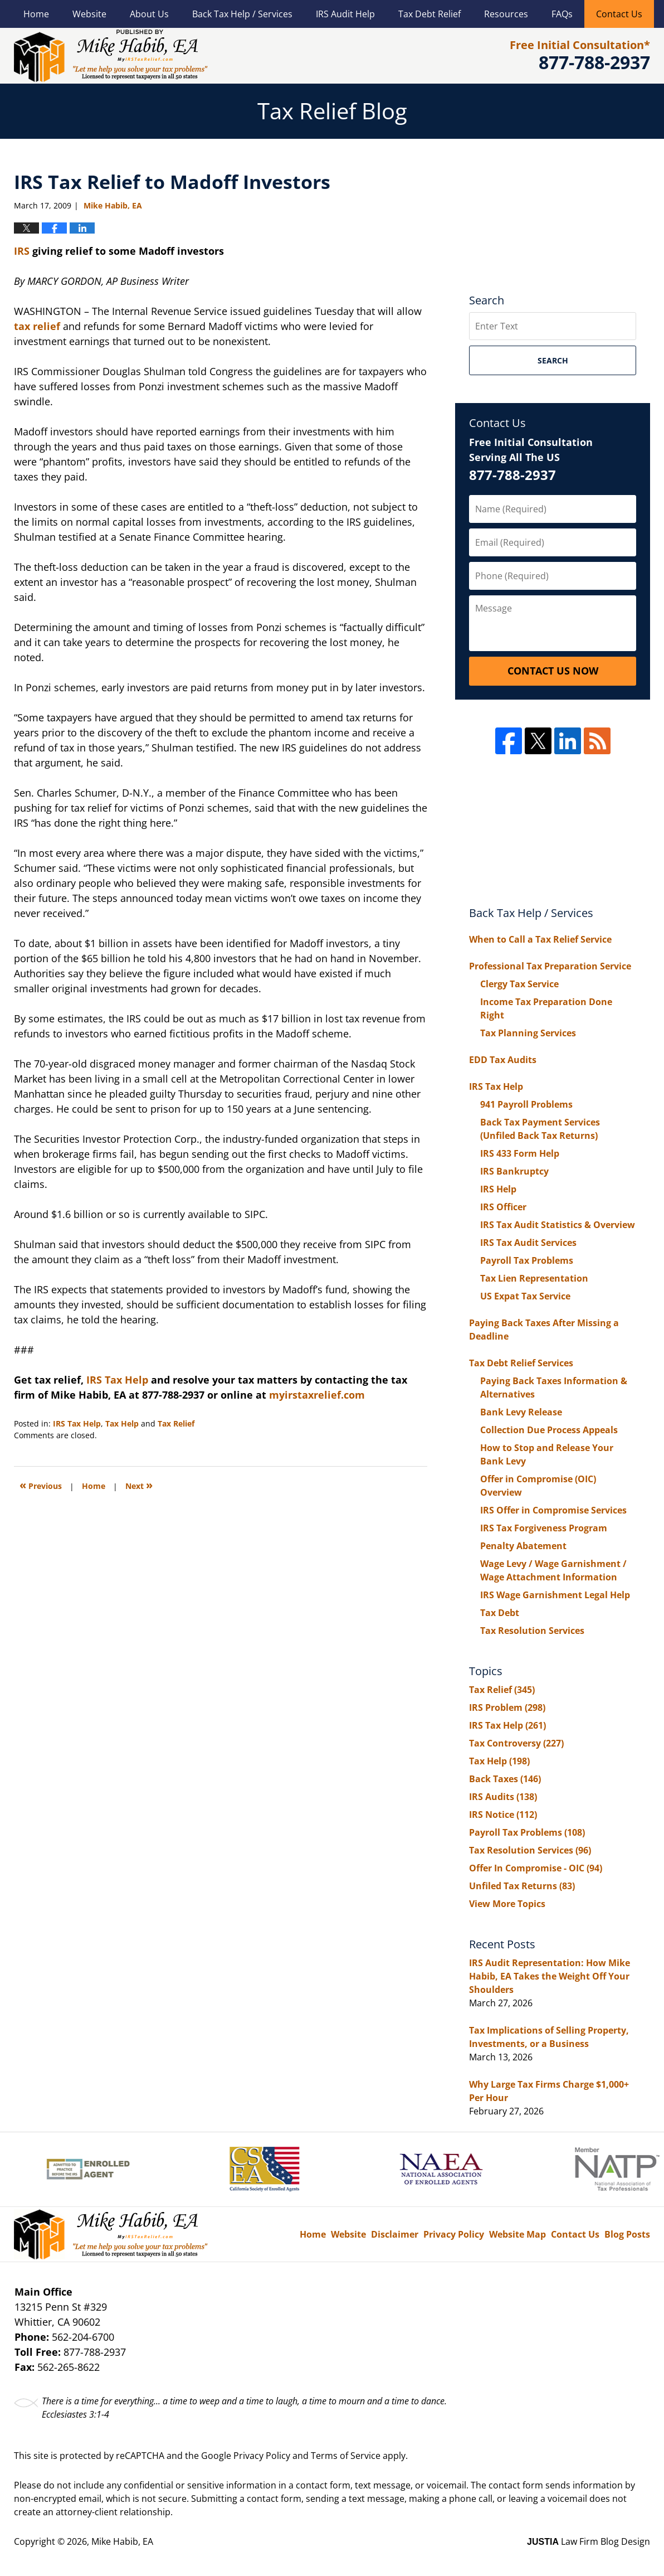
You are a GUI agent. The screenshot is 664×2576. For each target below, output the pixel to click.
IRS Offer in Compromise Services (553, 1510)
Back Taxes (505, 1779)
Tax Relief (176, 1423)
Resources (506, 14)
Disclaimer (394, 2234)
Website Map (517, 2234)
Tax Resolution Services (532, 1630)
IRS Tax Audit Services (528, 1242)
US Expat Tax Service (525, 1296)
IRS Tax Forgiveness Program (543, 1528)
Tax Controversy (516, 1743)
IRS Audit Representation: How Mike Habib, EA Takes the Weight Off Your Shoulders (549, 1976)
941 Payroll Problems (526, 1104)
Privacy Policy (453, 2234)
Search (553, 360)
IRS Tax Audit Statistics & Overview (557, 1225)
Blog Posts (627, 2234)
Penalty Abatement (523, 1546)
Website (89, 14)
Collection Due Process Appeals (549, 1430)
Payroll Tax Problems (526, 1260)
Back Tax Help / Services (242, 14)
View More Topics (507, 1904)
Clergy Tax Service (519, 984)
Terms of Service (345, 2455)
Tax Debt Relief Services (521, 1363)
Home (36, 14)
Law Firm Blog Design (588, 2541)
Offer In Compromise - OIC (535, 1868)
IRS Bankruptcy (514, 1171)
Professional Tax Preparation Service (550, 966)
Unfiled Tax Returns (522, 1886)
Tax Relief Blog (111, 56)
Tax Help (122, 1423)
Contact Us (619, 14)
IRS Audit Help (345, 14)
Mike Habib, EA (122, 2541)
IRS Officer (503, 1207)
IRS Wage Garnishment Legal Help (555, 1595)
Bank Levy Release (521, 1412)
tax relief (37, 326)
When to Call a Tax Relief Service (540, 939)
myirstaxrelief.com (317, 1394)
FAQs (562, 14)
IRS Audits (503, 1797)
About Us (149, 14)
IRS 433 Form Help (519, 1153)
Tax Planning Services (528, 1033)
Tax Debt (499, 1613)
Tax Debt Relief (429, 14)
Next (139, 1484)
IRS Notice (503, 1814)
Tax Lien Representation (534, 1278)
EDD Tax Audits (502, 1060)
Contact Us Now (552, 670)
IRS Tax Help (118, 1379)
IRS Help (498, 1189)
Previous (40, 1484)
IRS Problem (507, 1707)
